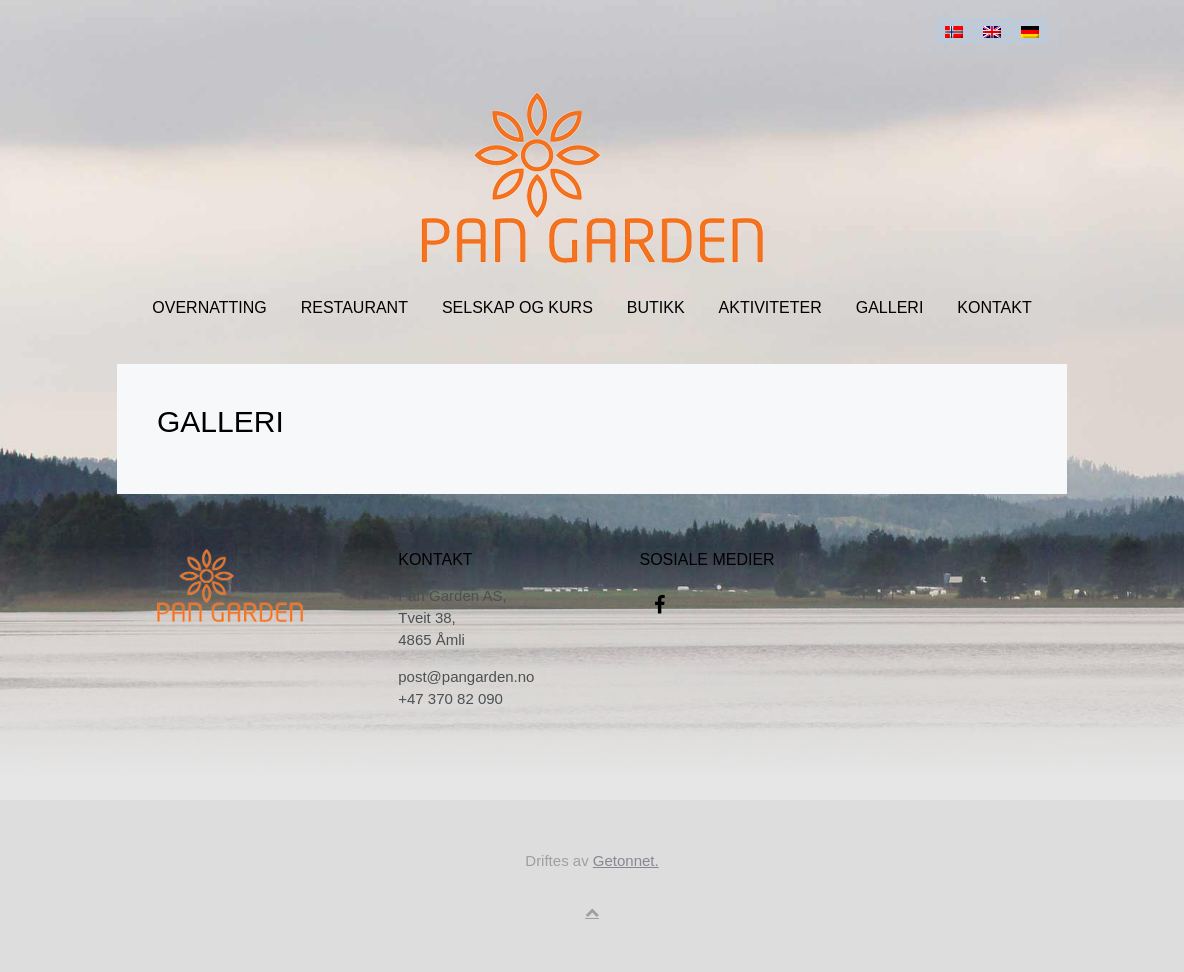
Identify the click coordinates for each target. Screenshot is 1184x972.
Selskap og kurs (517, 307)
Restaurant (354, 307)
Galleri (890, 307)
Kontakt (994, 307)
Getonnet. (626, 860)
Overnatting (209, 307)
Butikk (656, 307)
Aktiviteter (770, 307)
